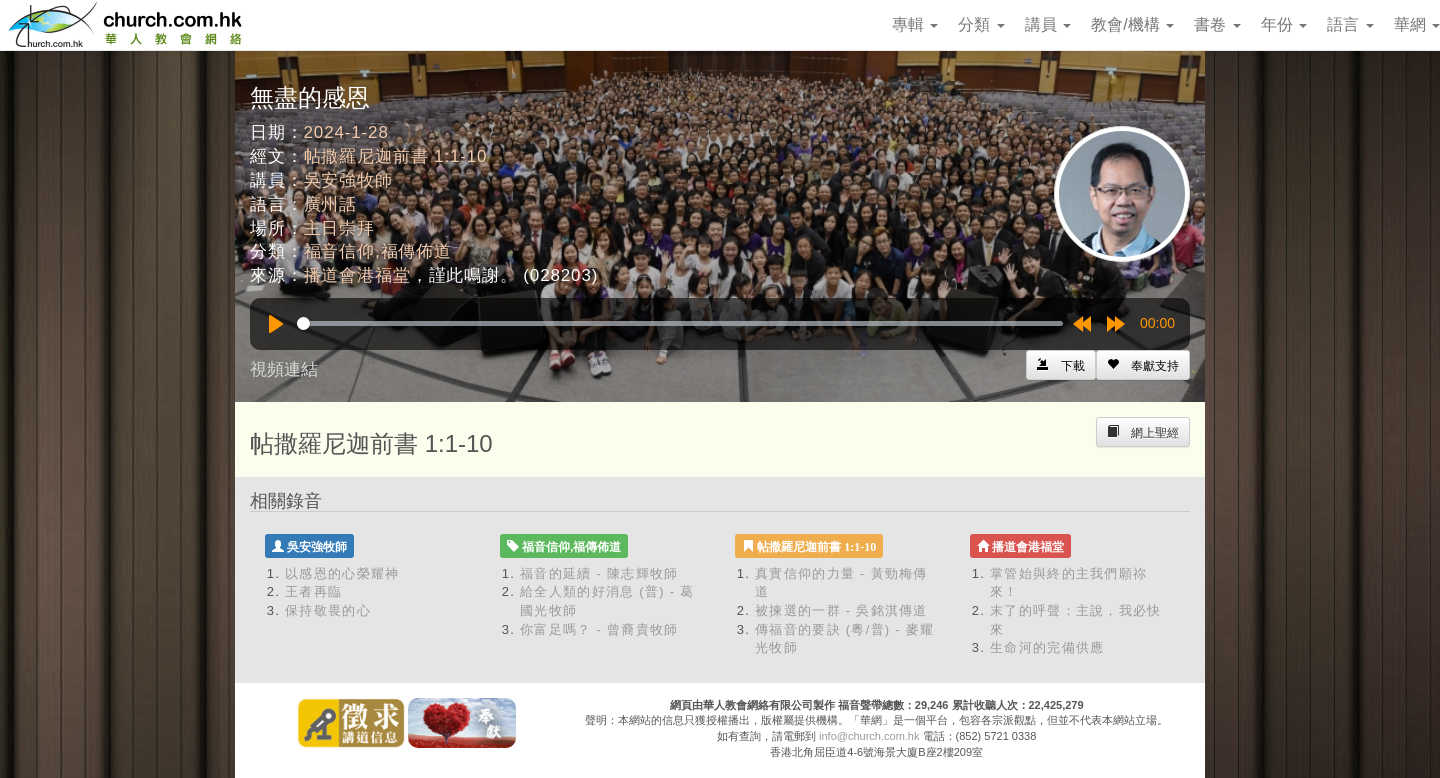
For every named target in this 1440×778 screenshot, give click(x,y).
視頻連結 (284, 369)
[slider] (680, 323)
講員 (1048, 24)
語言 (1350, 24)
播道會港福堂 (357, 275)
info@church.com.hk (869, 736)
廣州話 (331, 204)
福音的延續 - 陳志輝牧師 (599, 573)
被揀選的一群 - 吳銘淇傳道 (841, 610)
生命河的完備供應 (1047, 647)
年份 (1284, 24)
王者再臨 (313, 591)
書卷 (1217, 24)
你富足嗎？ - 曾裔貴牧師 (599, 629)
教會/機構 (1132, 24)
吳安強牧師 (348, 180)
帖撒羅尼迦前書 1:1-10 (396, 156)
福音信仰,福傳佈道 (378, 251)
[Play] (276, 324)
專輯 (915, 24)
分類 (981, 24)
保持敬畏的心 (328, 610)
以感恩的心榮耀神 (342, 573)
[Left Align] (1143, 365)
